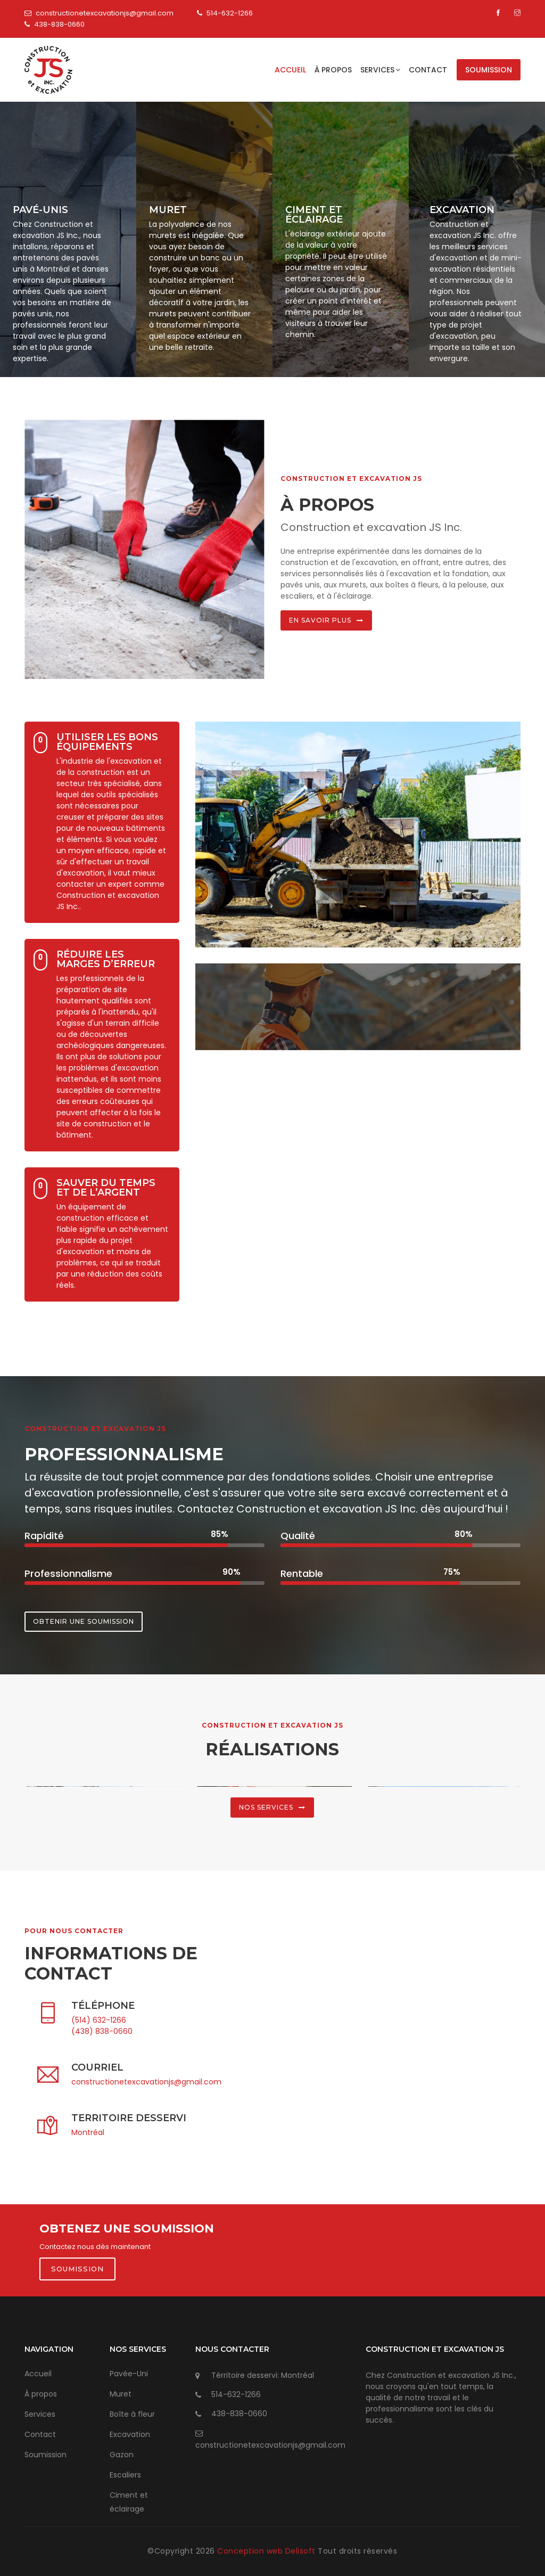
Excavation (130, 2434)
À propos (333, 69)
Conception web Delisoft (267, 2551)
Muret (120, 2394)
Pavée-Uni (129, 2373)
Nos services (272, 1807)
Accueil (290, 69)
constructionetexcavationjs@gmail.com (146, 2081)
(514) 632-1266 (98, 2020)
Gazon (122, 2454)
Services (380, 69)
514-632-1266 (236, 2394)
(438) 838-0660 (102, 2031)
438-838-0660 (239, 2413)
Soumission (488, 69)
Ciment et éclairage (129, 2502)
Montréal (87, 2132)
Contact (428, 69)
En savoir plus (326, 620)
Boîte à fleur (132, 2414)
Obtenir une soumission (83, 1621)
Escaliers (125, 2474)
